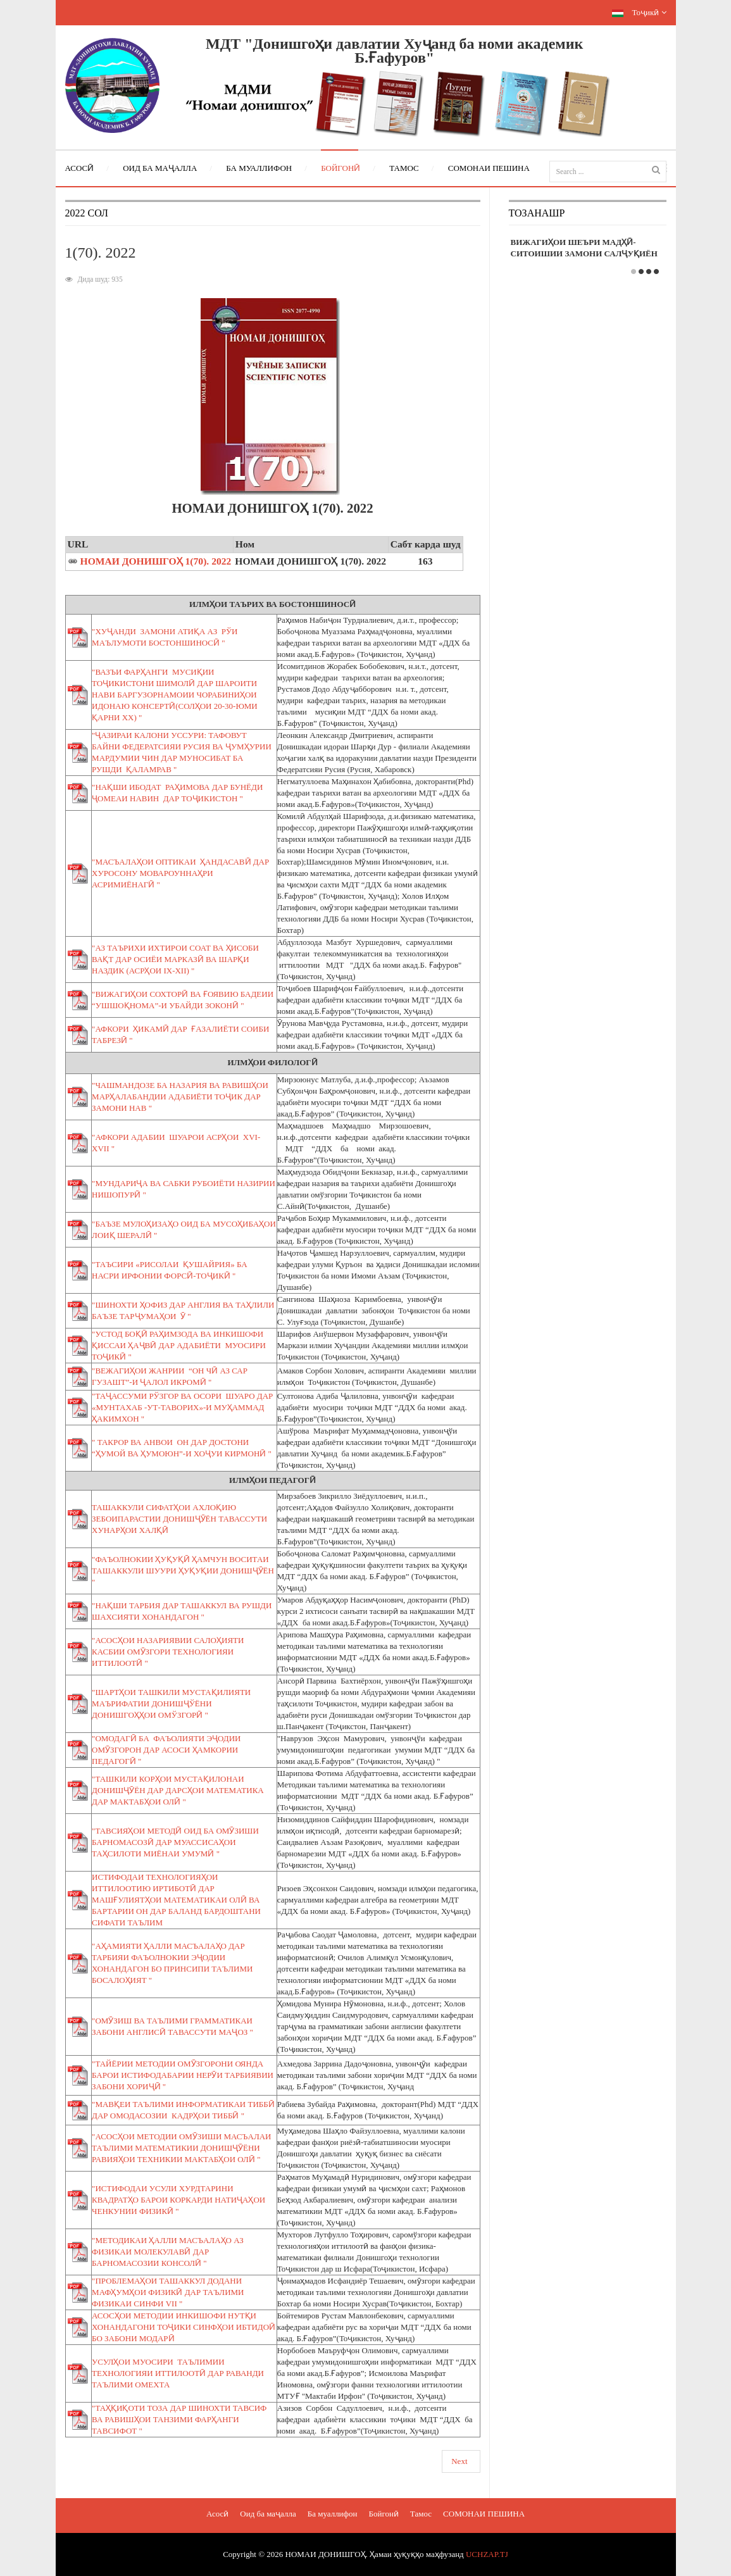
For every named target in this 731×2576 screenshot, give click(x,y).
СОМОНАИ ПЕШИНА (484, 2513)
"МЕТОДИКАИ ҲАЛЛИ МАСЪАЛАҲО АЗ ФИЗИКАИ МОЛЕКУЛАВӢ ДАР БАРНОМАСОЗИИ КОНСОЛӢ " (168, 2251)
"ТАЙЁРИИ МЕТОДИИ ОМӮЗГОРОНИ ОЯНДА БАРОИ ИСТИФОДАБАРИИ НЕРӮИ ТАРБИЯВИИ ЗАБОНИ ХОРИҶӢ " (182, 2075)
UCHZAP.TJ (487, 2554)
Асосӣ (217, 2513)
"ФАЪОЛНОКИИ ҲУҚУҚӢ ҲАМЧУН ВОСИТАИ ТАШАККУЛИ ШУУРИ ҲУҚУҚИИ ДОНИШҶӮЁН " (183, 1570)
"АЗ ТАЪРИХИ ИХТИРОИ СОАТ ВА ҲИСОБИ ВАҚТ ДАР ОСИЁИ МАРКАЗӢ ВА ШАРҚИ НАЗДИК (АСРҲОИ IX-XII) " (175, 959)
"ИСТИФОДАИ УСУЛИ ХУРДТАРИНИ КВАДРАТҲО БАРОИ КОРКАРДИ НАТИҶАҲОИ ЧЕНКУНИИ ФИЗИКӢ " (178, 2200)
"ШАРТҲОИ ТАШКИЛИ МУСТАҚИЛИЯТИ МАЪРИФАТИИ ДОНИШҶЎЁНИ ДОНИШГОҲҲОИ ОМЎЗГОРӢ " (171, 1703)
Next (459, 2461)
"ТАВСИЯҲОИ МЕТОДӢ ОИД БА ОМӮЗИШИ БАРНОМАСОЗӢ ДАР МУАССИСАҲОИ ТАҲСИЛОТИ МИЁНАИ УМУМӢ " (175, 1842)
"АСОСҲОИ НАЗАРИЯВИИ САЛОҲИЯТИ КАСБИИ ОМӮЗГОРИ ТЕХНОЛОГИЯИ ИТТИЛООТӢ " (168, 1651)
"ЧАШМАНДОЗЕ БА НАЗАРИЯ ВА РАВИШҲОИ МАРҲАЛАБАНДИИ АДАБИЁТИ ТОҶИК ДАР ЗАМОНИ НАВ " (180, 1096)
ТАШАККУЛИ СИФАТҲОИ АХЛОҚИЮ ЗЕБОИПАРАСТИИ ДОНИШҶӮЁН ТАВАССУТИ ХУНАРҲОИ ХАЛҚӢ (179, 1519)
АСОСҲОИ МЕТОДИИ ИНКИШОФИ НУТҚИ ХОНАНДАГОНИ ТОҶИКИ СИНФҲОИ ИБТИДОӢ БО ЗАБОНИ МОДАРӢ (183, 2327)
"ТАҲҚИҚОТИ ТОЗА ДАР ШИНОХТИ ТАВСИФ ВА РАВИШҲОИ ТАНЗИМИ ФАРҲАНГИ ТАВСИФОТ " (179, 2419)
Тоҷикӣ (639, 12)
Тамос (421, 2513)
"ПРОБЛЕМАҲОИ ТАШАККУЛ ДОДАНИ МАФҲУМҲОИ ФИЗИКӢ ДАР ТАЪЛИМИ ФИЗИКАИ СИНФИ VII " (168, 2292)
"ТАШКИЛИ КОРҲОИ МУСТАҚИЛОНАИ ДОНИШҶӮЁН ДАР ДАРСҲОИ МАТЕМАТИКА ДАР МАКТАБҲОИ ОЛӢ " (179, 1790)
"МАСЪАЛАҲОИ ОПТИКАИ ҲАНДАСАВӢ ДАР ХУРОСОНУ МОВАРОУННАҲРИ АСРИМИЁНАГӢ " (180, 873)
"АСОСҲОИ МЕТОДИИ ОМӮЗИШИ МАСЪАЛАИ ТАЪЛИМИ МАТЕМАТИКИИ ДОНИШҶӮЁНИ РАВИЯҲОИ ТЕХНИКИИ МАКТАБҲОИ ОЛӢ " (181, 2148)
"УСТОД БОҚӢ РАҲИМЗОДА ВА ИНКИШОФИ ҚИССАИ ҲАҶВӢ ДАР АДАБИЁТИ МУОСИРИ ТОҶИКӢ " (179, 1345)
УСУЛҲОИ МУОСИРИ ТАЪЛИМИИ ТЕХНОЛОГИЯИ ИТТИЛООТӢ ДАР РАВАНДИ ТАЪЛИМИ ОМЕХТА (178, 2373)
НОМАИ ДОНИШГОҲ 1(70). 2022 (156, 561)
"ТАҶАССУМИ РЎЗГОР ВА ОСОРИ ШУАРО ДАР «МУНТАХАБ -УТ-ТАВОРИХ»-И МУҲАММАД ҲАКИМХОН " (182, 1407)
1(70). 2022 (100, 252)
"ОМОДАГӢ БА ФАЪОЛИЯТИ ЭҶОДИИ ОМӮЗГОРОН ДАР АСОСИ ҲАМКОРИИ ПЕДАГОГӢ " (166, 1750)
